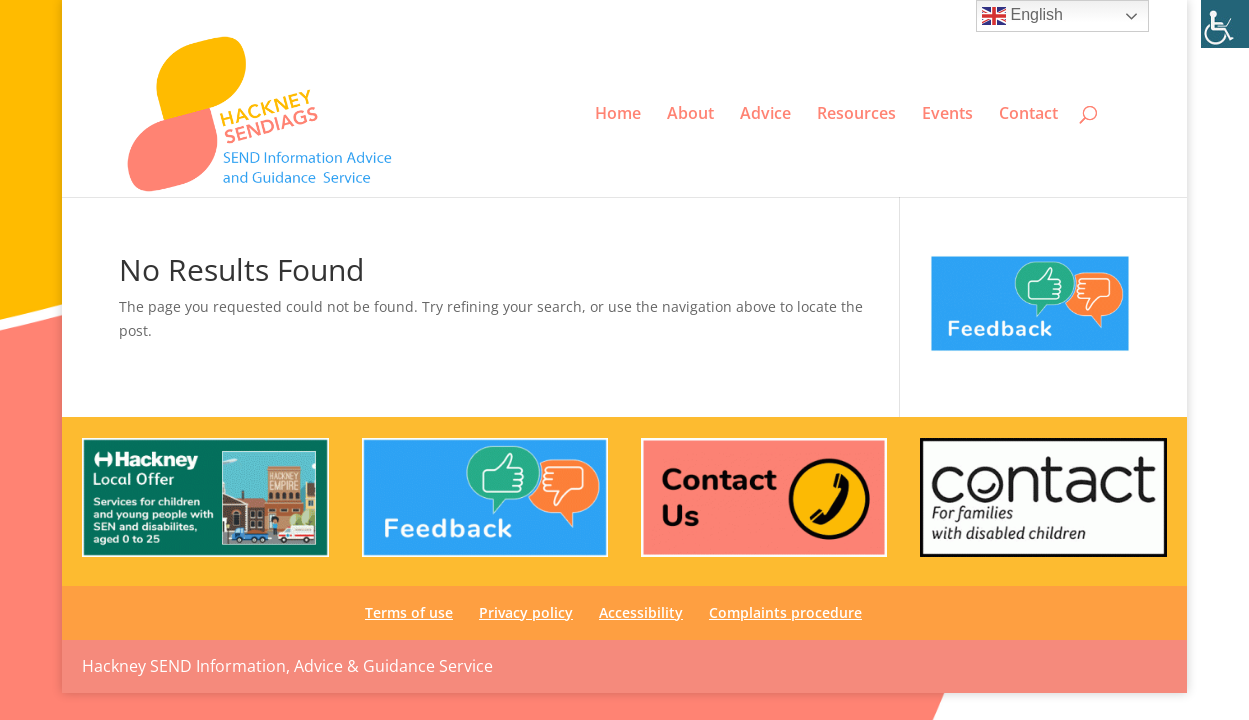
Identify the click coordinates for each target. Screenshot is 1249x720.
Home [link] (618, 114)
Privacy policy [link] (860, 16)
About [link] (690, 114)
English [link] (1022, 16)
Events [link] (947, 114)
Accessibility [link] (950, 16)
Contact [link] (1028, 114)
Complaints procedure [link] (785, 612)
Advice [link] (765, 114)
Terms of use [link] (768, 16)
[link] (1225, 24)
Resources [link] (856, 114)
